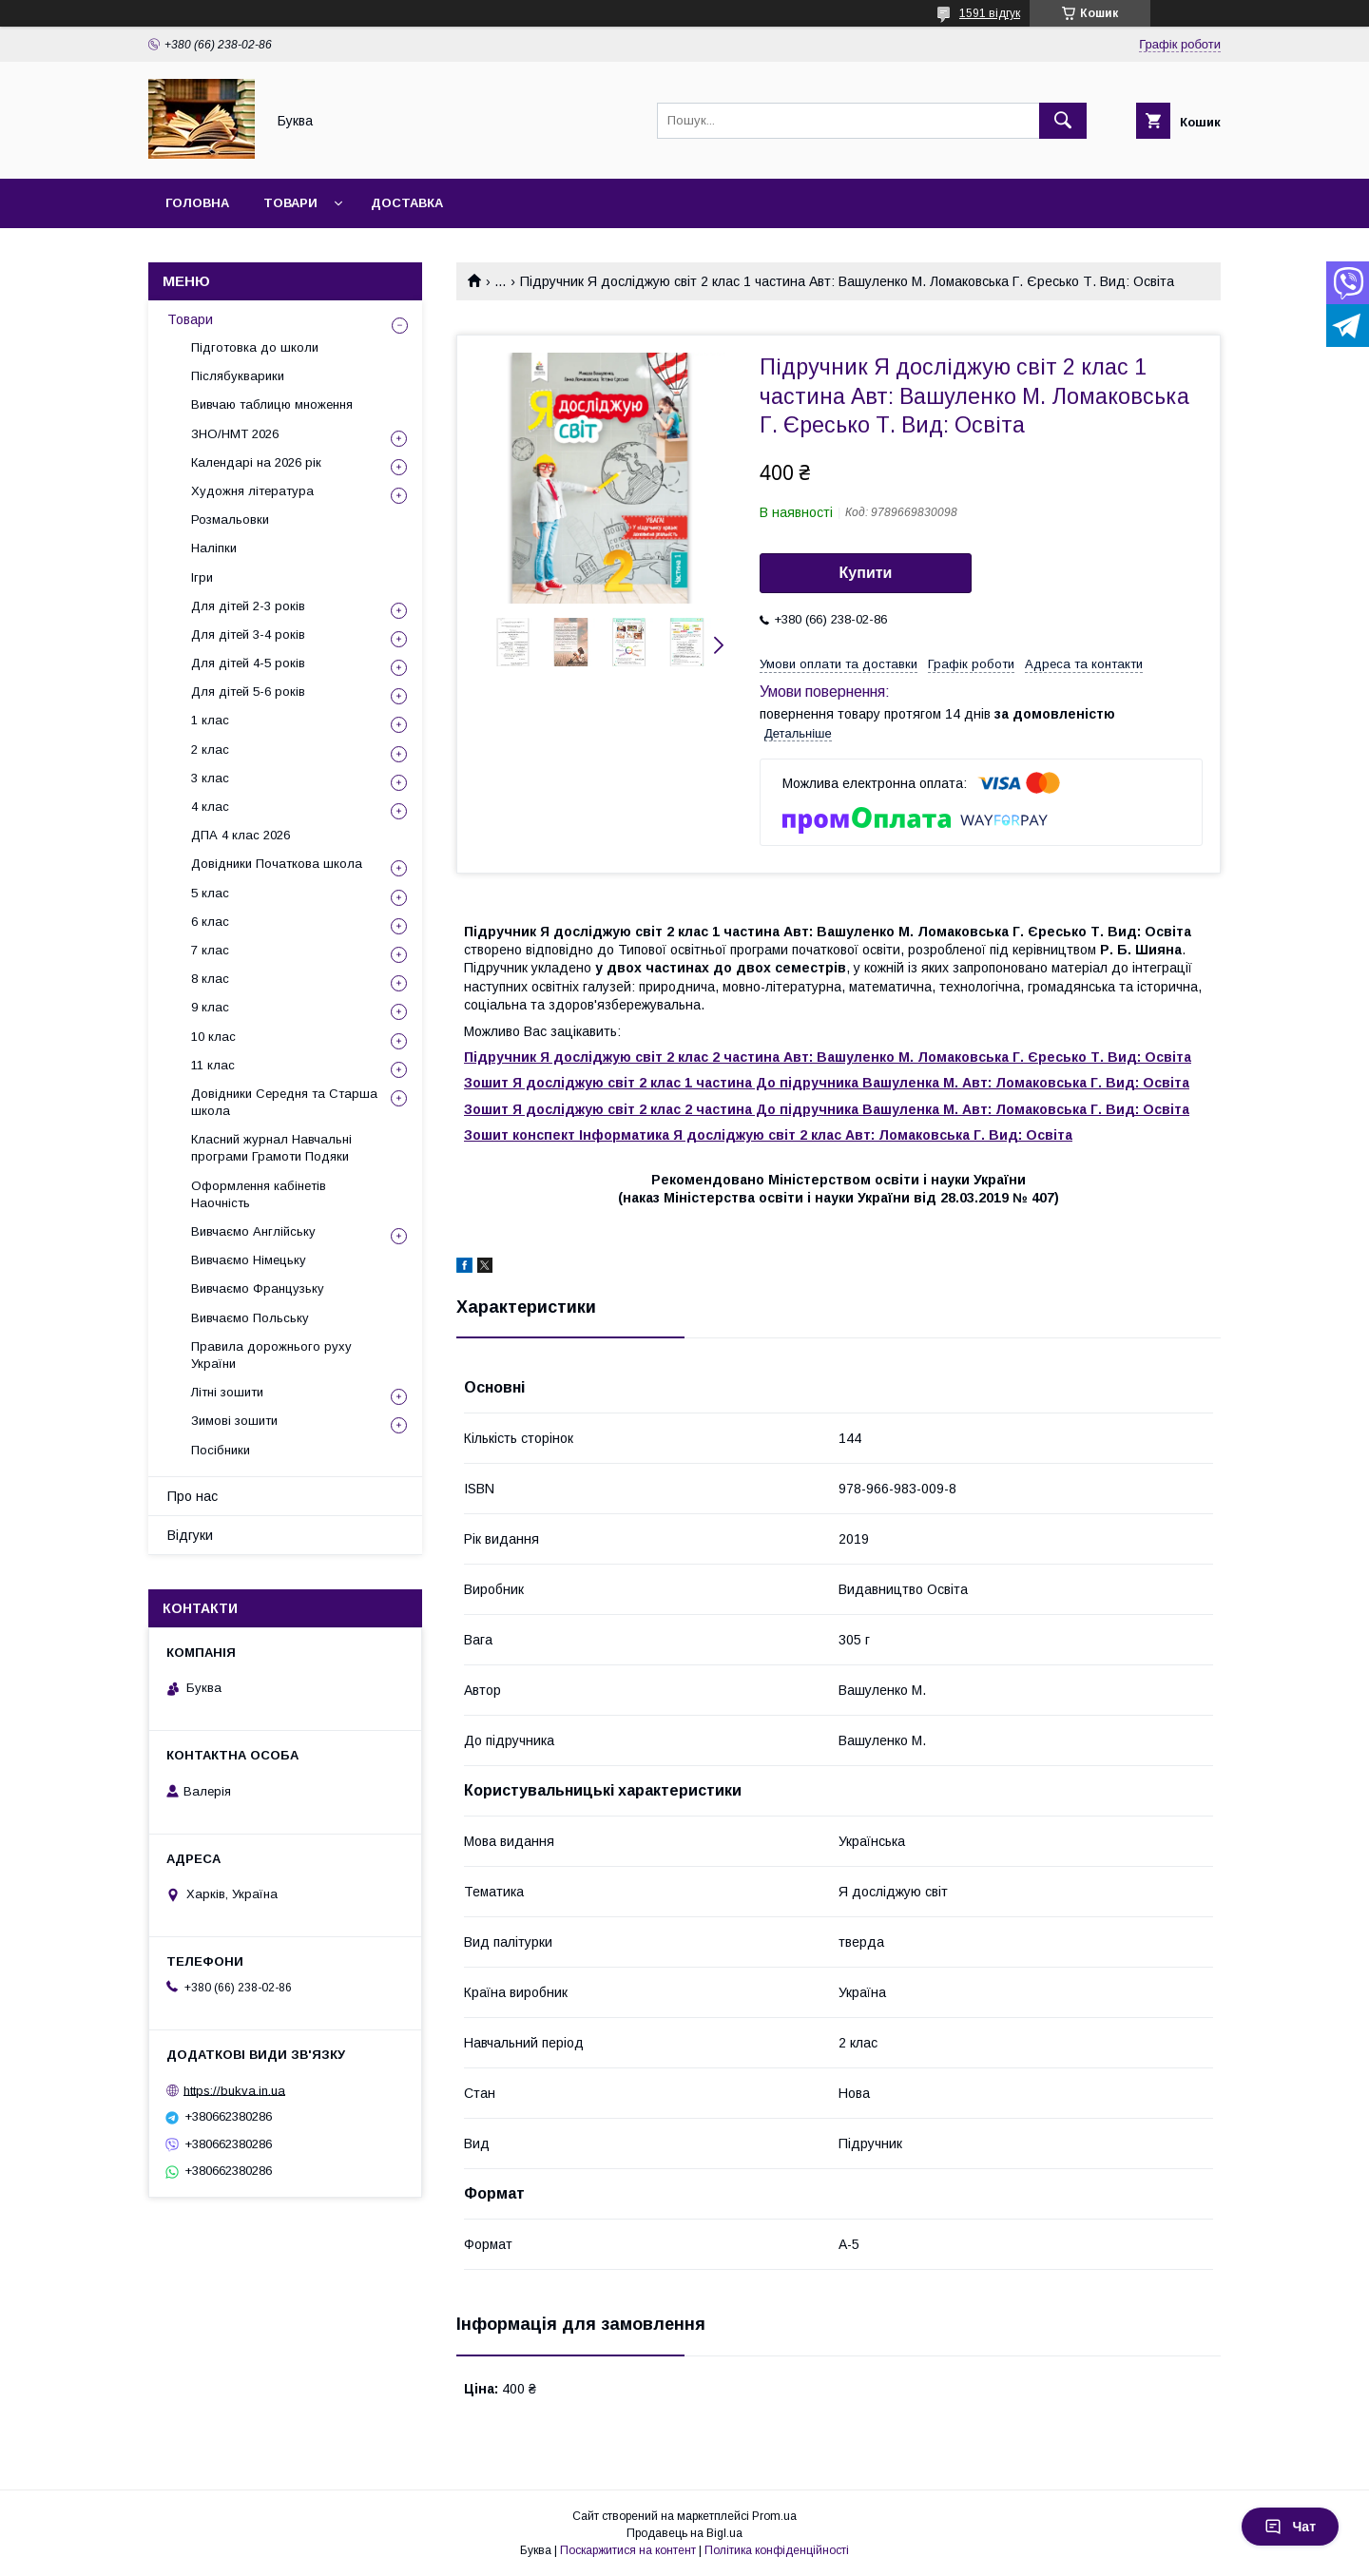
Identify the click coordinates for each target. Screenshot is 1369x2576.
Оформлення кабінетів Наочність (258, 1194)
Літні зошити (227, 1392)
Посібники (220, 1450)
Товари (290, 203)
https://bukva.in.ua (234, 2090)
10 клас (213, 1036)
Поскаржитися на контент (628, 2550)
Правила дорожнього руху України (271, 1355)
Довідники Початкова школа (276, 863)
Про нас (192, 1496)
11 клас (213, 1065)
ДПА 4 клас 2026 (240, 835)
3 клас (210, 778)
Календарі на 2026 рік (256, 462)
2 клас (210, 749)
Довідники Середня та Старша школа (284, 1102)
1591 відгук (989, 13)
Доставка (407, 203)
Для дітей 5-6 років (248, 691)
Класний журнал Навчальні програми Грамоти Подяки (271, 1147)
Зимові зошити (234, 1420)
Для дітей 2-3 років (248, 606)
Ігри (202, 577)
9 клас (210, 1007)
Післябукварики (237, 376)
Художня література (252, 491)
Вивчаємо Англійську (253, 1231)
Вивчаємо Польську (250, 1318)
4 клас (210, 806)
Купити (866, 573)
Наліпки (214, 548)
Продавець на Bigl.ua (684, 2533)
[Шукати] (1063, 121)
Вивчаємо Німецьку (248, 1260)
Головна (197, 203)
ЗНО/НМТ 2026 (235, 434)
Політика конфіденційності (776, 2550)
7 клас (210, 950)
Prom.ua (774, 2516)
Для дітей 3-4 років (248, 634)
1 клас (210, 720)
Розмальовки (230, 519)
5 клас (210, 893)
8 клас (210, 978)
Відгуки (190, 1535)
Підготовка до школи (254, 347)
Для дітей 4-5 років (248, 663)
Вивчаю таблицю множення (272, 404)
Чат (1290, 2526)
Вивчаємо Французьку (257, 1288)
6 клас (210, 921)
